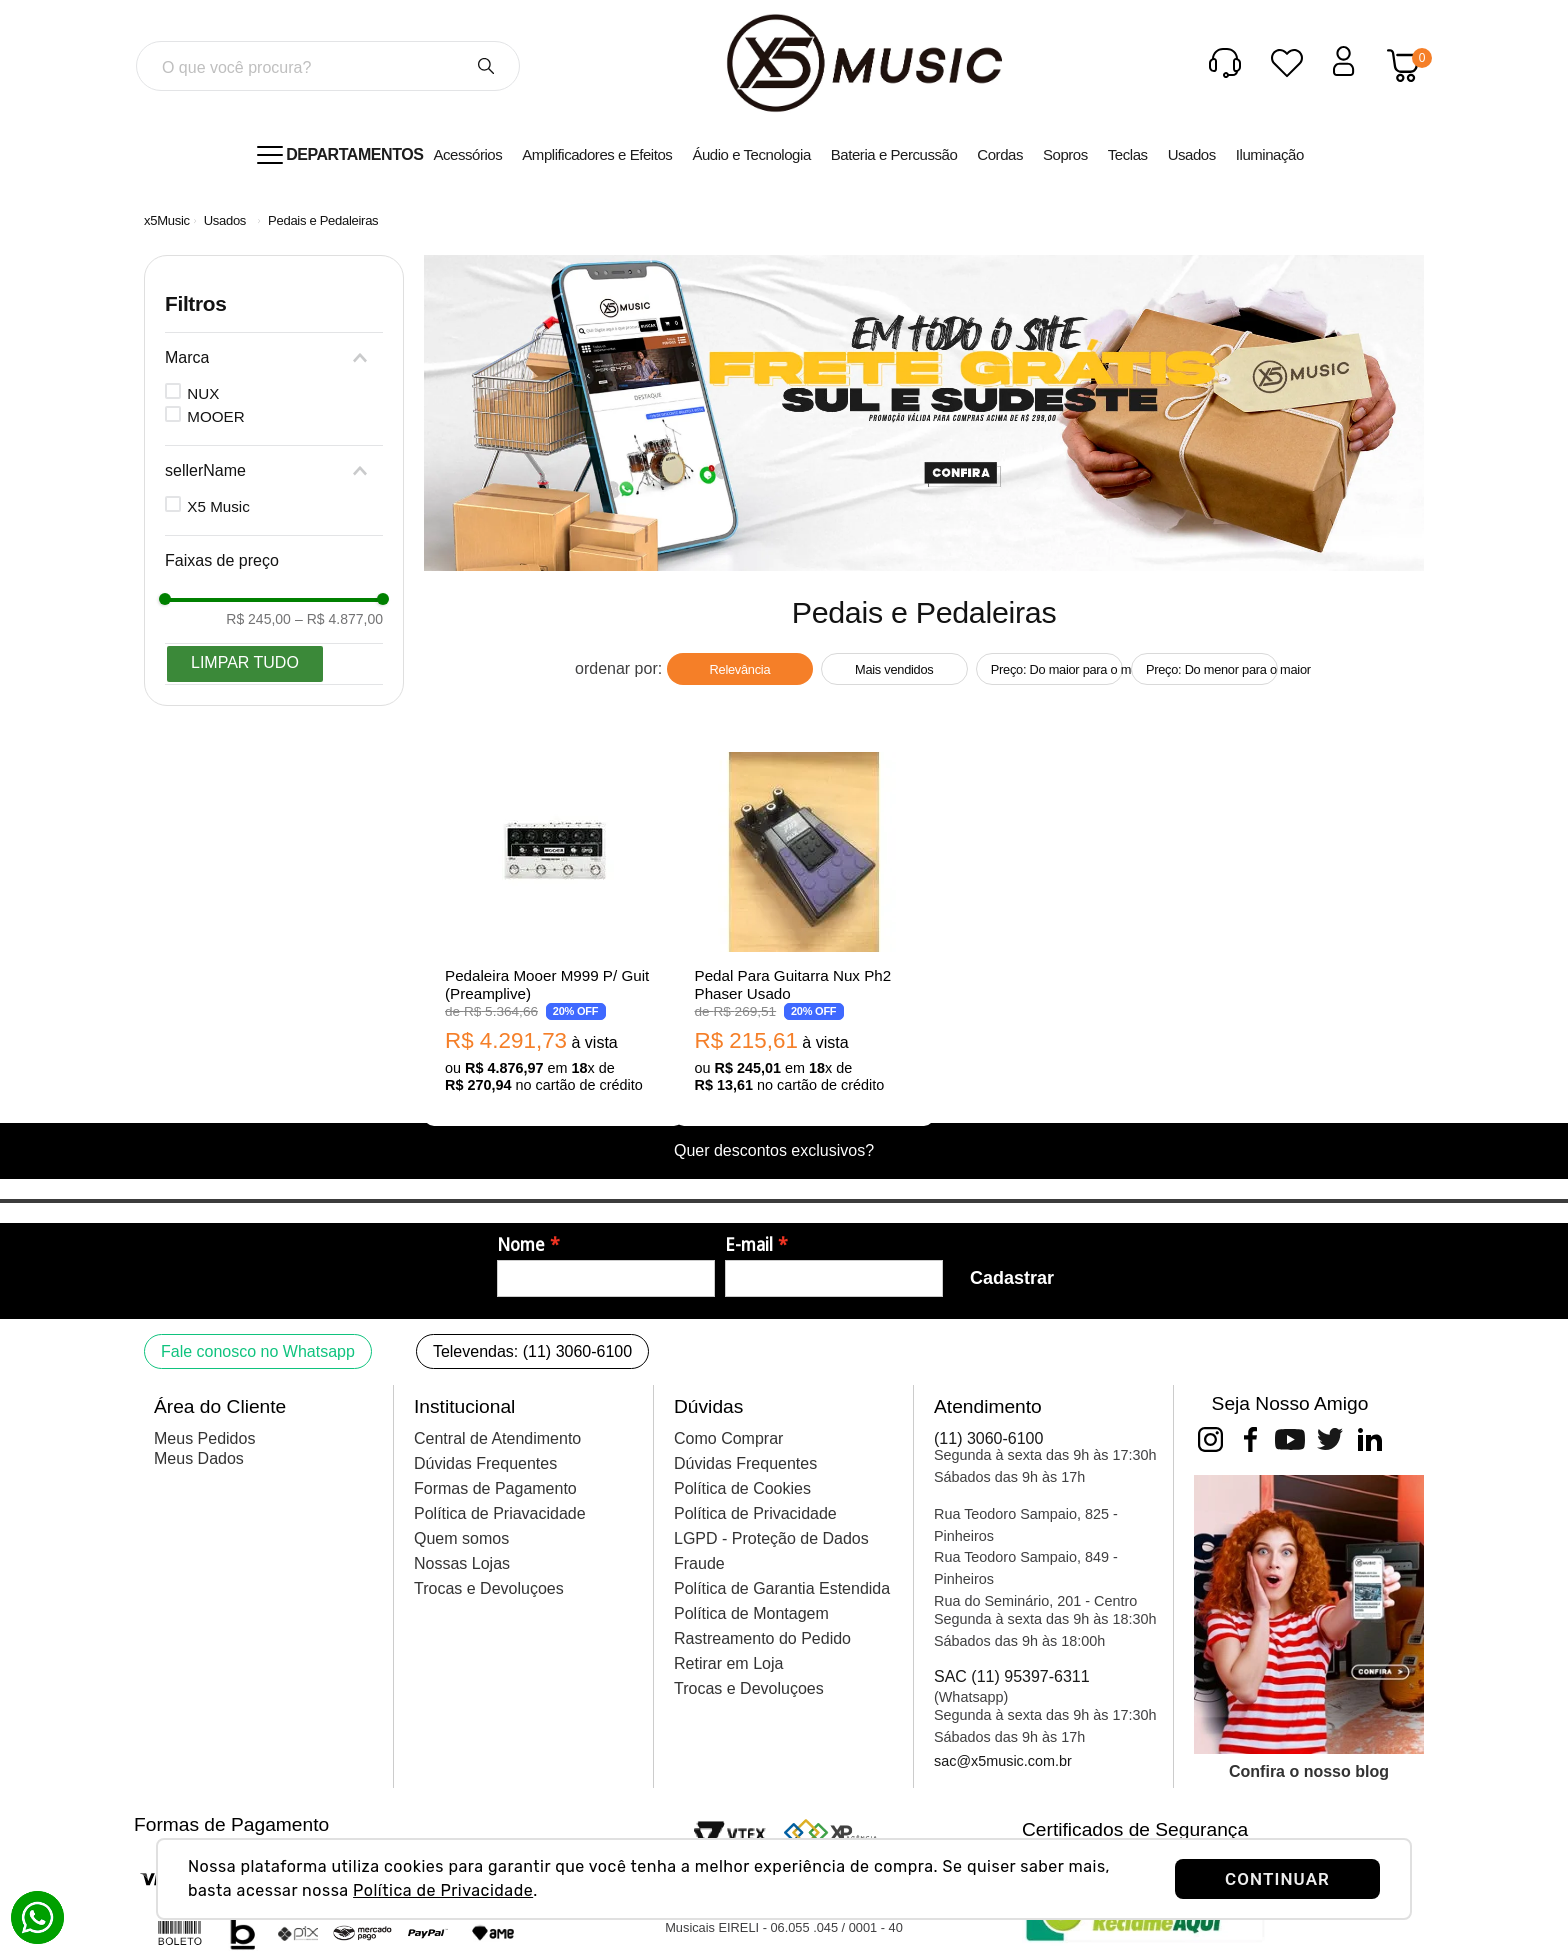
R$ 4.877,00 (339, 619)
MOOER (215, 416)
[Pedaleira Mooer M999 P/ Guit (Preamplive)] (554, 924)
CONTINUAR (1277, 1879)
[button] (274, 358)
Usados (225, 220)
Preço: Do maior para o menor (1057, 669)
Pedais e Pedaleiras (323, 220)
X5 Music (218, 506)
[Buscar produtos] (486, 66)
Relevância (740, 669)
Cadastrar (1012, 1278)
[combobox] (328, 66)
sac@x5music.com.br (1003, 1761)
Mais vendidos (894, 669)
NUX (203, 393)
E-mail (749, 1245)
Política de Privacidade (443, 1890)
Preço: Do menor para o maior (1212, 669)
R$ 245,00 (258, 619)
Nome (521, 1245)
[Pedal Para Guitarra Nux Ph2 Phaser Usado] (804, 924)
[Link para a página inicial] (167, 220)
